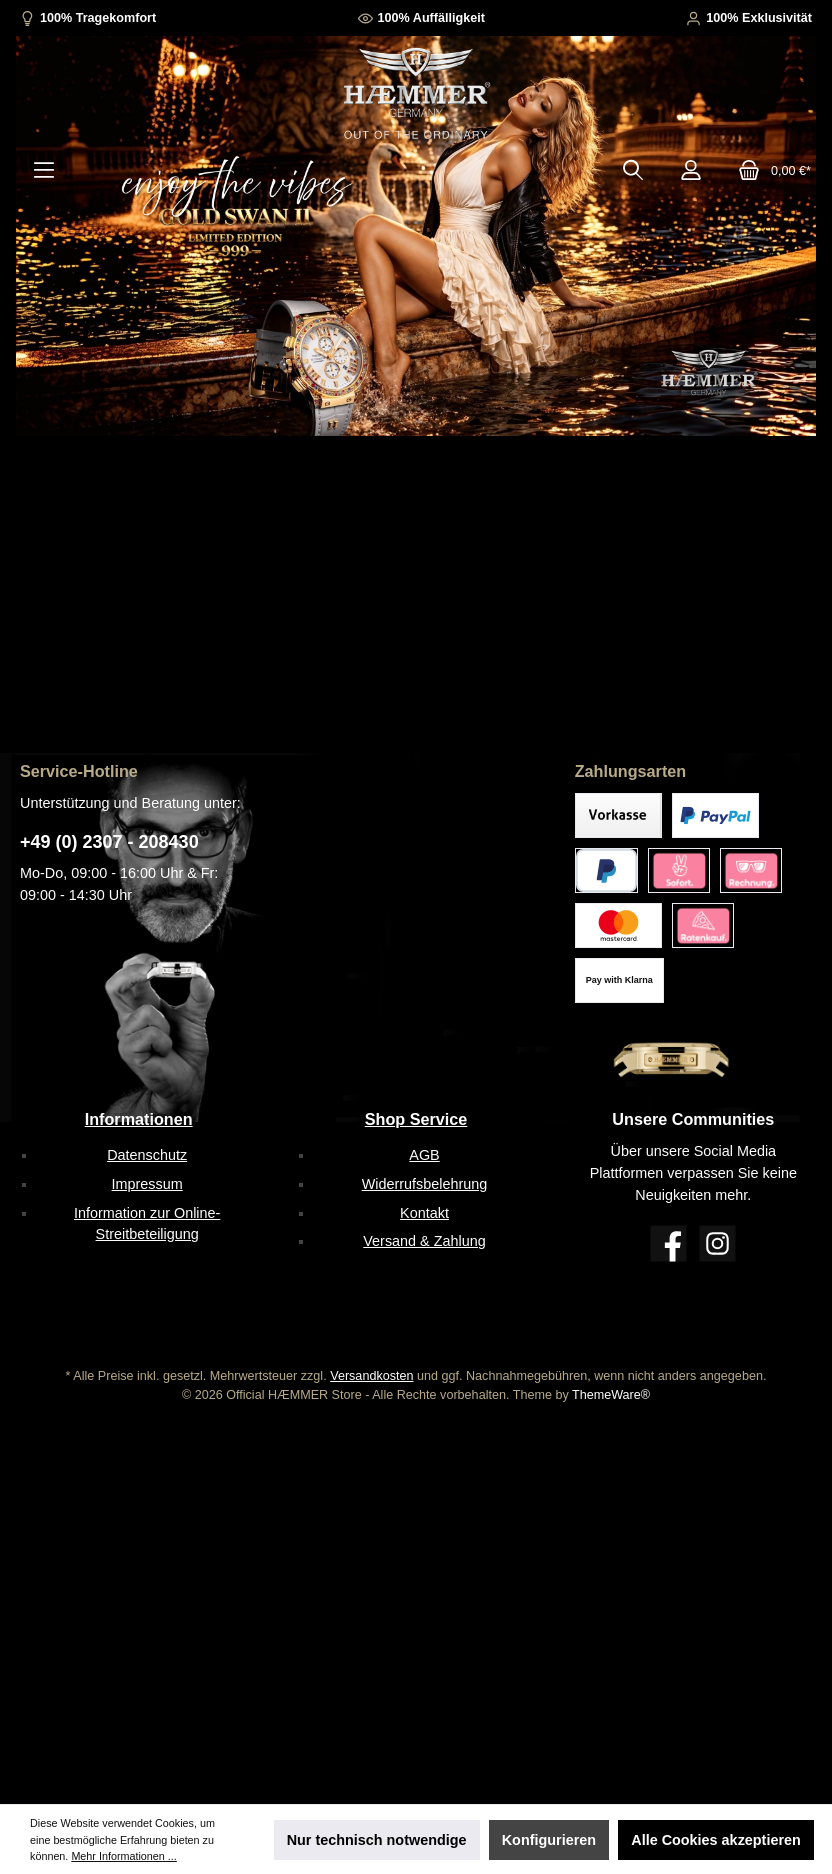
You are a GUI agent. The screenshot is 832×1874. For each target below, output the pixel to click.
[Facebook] (668, 1243)
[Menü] (44, 171)
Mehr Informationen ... (123, 1856)
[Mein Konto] (691, 171)
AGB (424, 1155)
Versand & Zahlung (424, 1241)
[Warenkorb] (768, 171)
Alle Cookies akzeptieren (716, 1840)
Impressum (147, 1184)
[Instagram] (717, 1243)
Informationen (139, 1119)
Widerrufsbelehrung (425, 1184)
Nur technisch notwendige (377, 1840)
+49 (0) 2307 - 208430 (109, 842)
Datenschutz (147, 1155)
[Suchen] (633, 171)
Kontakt (424, 1213)
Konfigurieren (549, 1840)
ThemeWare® (611, 1395)
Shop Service (416, 1119)
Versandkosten (371, 1376)
